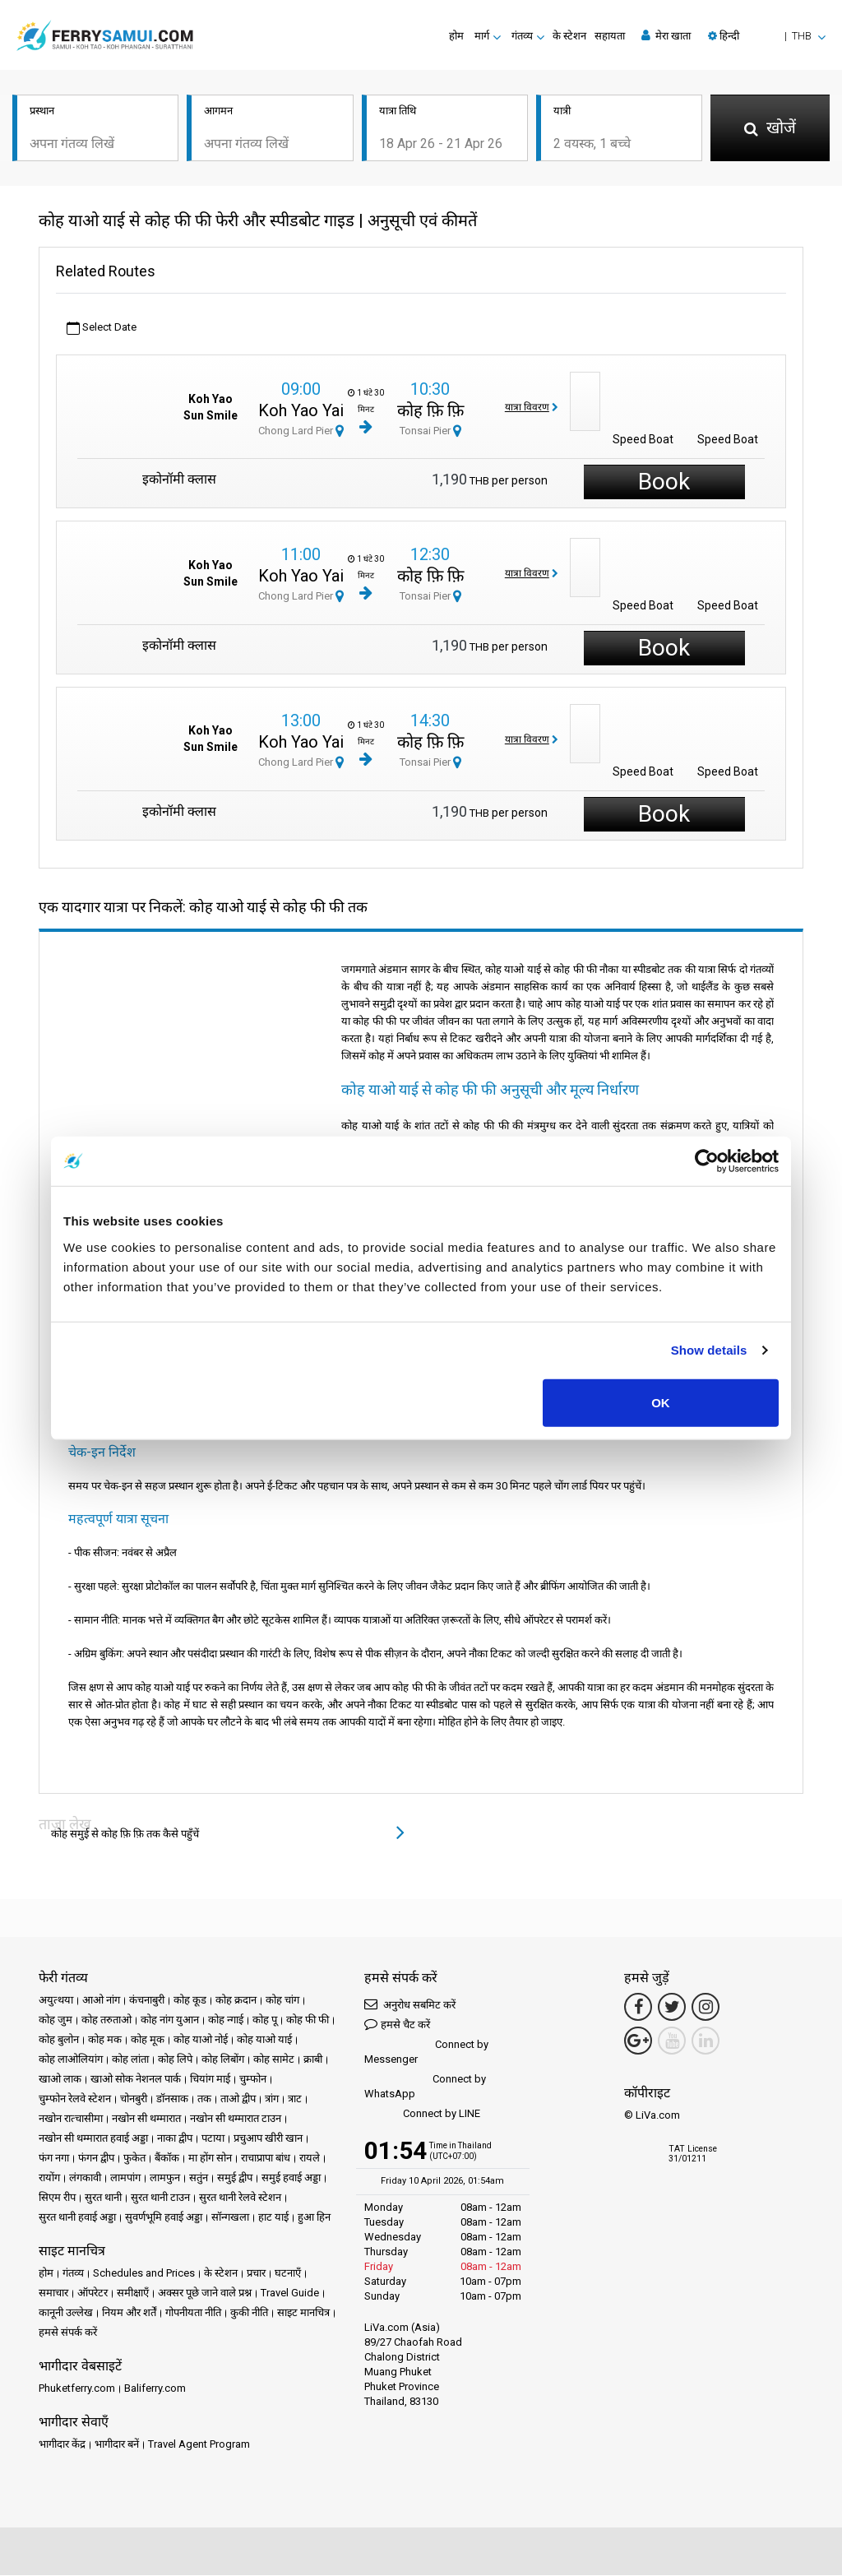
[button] (767, 36)
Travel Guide (290, 2293)
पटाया (212, 2139)
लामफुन (165, 2178)
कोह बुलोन (59, 2040)
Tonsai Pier (430, 431)
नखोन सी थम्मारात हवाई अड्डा (93, 2139)
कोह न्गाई (225, 2020)
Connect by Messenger (426, 2052)
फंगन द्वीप (96, 2158)
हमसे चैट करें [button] (397, 2025)
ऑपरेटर (92, 2293)
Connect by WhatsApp (425, 2087)
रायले (309, 2158)
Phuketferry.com (77, 2389)
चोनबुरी (133, 2099)
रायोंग (49, 2178)
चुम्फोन (252, 2079)
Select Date (101, 329)
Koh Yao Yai (301, 411)
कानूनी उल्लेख (66, 2313)
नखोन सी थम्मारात (146, 2119)
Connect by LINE (422, 2115)
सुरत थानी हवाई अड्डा (77, 2218)
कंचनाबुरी (146, 2001)
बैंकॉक (167, 2158)
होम (456, 36)
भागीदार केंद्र (62, 2445)
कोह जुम (55, 2020)
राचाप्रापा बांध (265, 2158)
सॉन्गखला (230, 2218)
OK (660, 1402)
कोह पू (264, 2020)
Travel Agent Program (199, 2445)
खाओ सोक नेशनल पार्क (135, 2079)
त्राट (295, 2099)
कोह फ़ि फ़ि (430, 411)
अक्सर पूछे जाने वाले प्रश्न (205, 2293)
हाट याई (273, 2218)
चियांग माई (210, 2079)
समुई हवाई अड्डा (291, 2178)
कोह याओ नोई (200, 2040)
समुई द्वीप (234, 2178)
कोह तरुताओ (106, 2020)
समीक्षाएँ (133, 2293)
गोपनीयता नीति (193, 2313)
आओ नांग (101, 2001)
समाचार (53, 2293)
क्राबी (312, 2060)
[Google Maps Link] (638, 2041)
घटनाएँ (288, 2274)
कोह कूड (189, 2001)
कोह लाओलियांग (71, 2060)
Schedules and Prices (144, 2274)
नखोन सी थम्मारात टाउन (235, 2119)
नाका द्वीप (174, 2139)
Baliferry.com (155, 2389)
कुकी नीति (249, 2313)
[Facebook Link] (638, 2008)
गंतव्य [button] (522, 36)
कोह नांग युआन (170, 2020)
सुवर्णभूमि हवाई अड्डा (163, 2218)
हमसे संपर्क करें (68, 2333)
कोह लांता (130, 2060)
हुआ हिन (314, 2218)
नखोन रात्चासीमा (71, 2119)
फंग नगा (54, 2158)
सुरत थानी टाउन (160, 2198)
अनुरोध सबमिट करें (410, 2005)
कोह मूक (147, 2040)
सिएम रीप (57, 2198)
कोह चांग (282, 2001)
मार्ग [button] (481, 36)
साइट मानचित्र (303, 2313)
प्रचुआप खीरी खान (268, 2139)
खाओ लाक (60, 2079)
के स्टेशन (569, 36)
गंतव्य (73, 2274)
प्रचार (256, 2274)
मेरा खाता (666, 35)
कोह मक (105, 2040)
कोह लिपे (175, 2060)
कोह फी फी (307, 2020)
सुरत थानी (103, 2198)
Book (664, 482)
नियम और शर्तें (129, 2313)
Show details (709, 1350)
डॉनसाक (172, 2099)
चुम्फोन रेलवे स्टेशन (75, 2099)
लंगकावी (85, 2178)
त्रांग (272, 2099)
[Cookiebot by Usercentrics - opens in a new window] (707, 1161)
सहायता (609, 36)
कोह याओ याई (264, 2040)
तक (204, 2099)
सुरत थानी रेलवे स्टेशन (240, 2198)
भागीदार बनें (117, 2445)
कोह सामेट (273, 2060)
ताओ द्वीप (238, 2099)
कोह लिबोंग (222, 2060)
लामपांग (125, 2178)
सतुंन (198, 2178)
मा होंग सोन (210, 2158)
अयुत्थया (56, 2001)
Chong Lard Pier (301, 431)
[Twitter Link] (672, 2008)
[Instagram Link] (705, 2008)
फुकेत (134, 2158)
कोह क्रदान (236, 2001)
